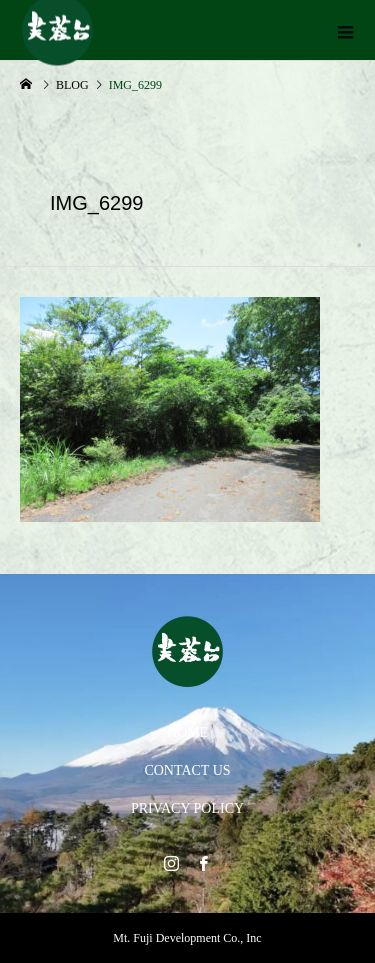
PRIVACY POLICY (187, 808)
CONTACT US (187, 770)
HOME (187, 732)
